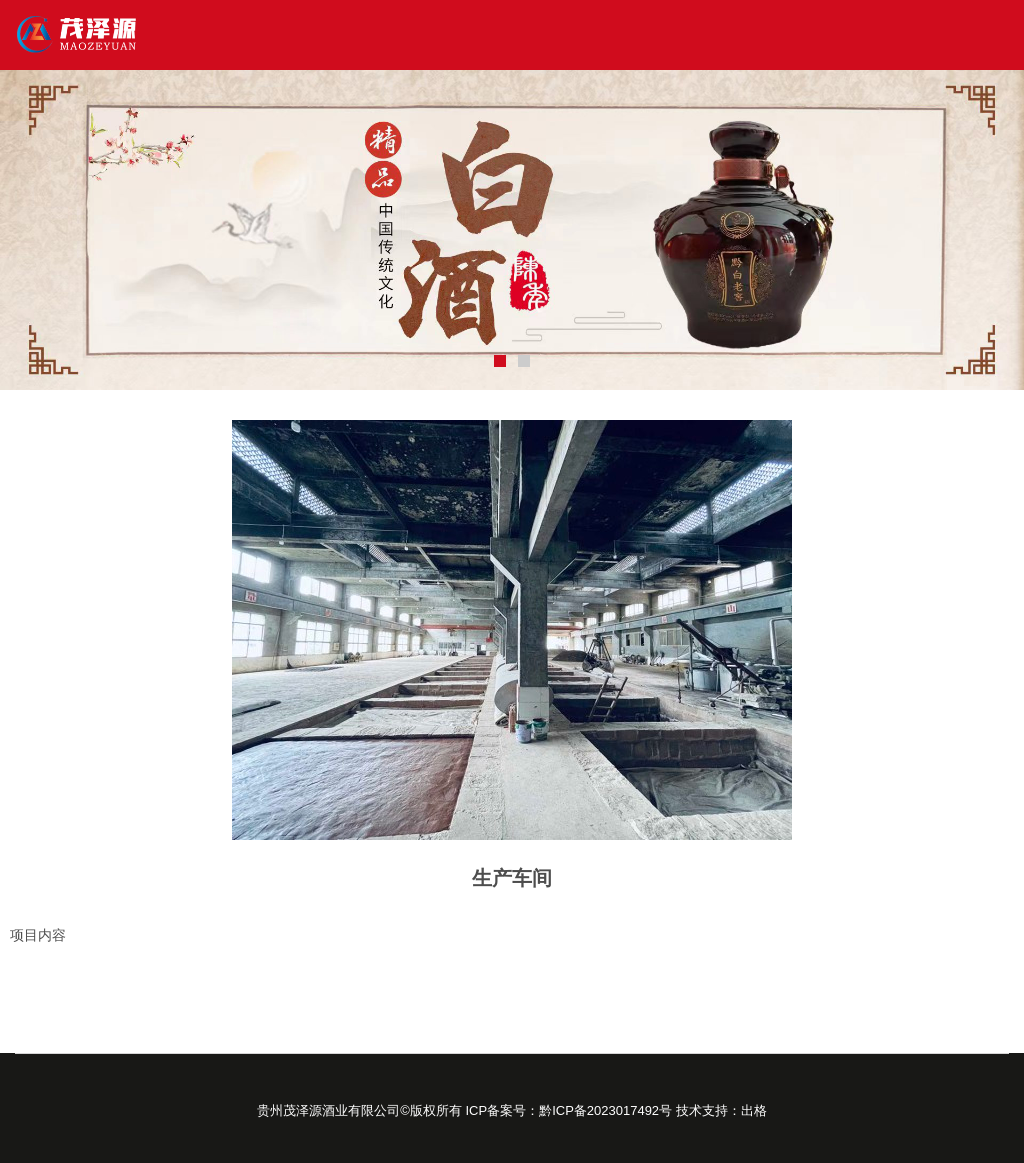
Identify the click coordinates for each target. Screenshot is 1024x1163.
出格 (754, 1110)
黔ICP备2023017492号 (605, 1110)
